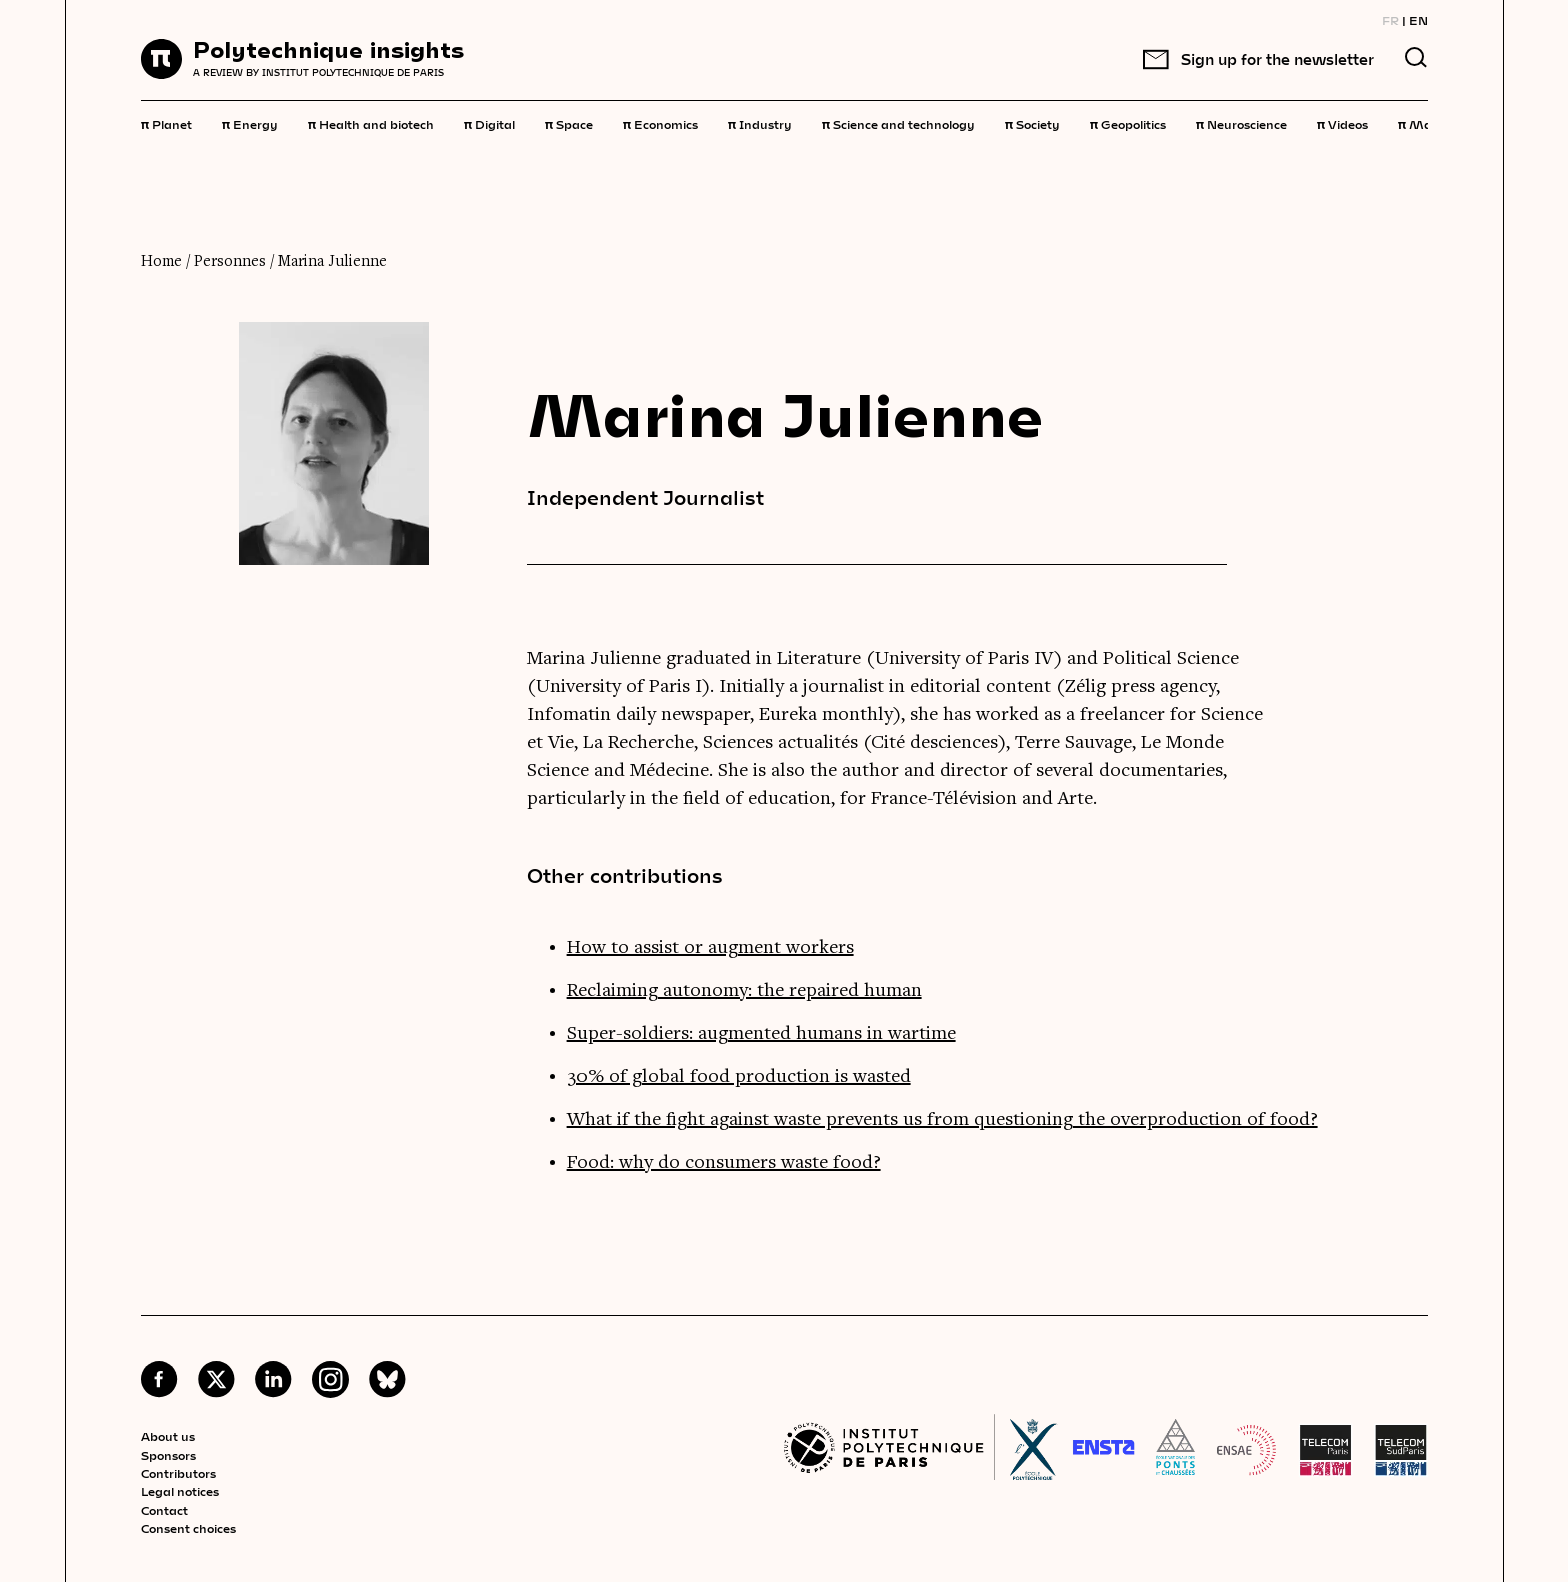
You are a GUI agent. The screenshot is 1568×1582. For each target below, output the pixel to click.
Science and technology (898, 123)
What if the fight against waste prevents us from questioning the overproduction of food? (942, 1120)
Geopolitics (1128, 123)
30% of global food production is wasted (739, 1077)
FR (1390, 20)
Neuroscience (1241, 123)
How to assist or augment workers (710, 948)
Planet (166, 123)
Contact (164, 1510)
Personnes (230, 262)
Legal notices (180, 1491)
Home (161, 262)
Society (1032, 123)
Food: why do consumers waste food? (724, 1163)
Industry (760, 123)
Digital (489, 123)
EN (1418, 20)
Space (569, 123)
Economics (660, 123)
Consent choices (188, 1528)
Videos (1342, 123)
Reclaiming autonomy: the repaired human (744, 991)
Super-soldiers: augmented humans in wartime (761, 1034)
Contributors (178, 1473)
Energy (250, 123)
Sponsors (168, 1455)
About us (168, 1436)
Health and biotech (371, 123)
